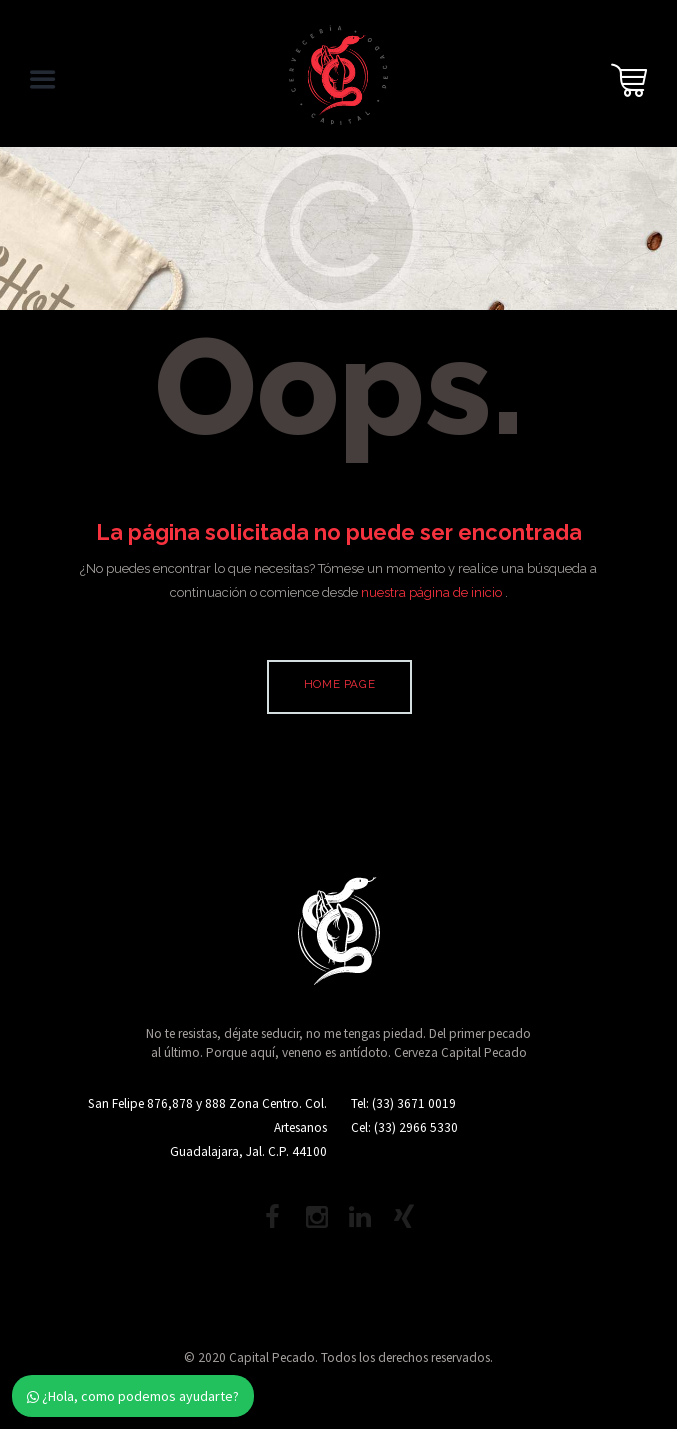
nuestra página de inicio (433, 592)
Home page (339, 684)
